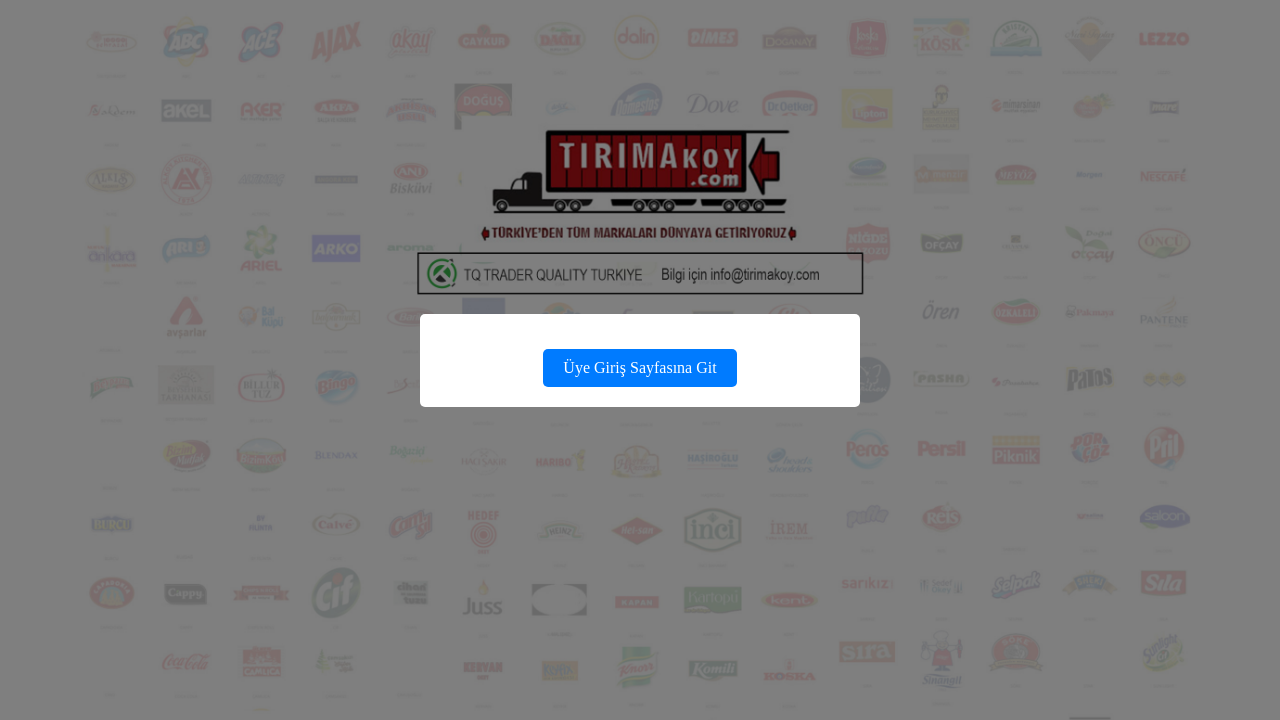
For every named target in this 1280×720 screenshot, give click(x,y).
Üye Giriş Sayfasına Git (639, 367)
